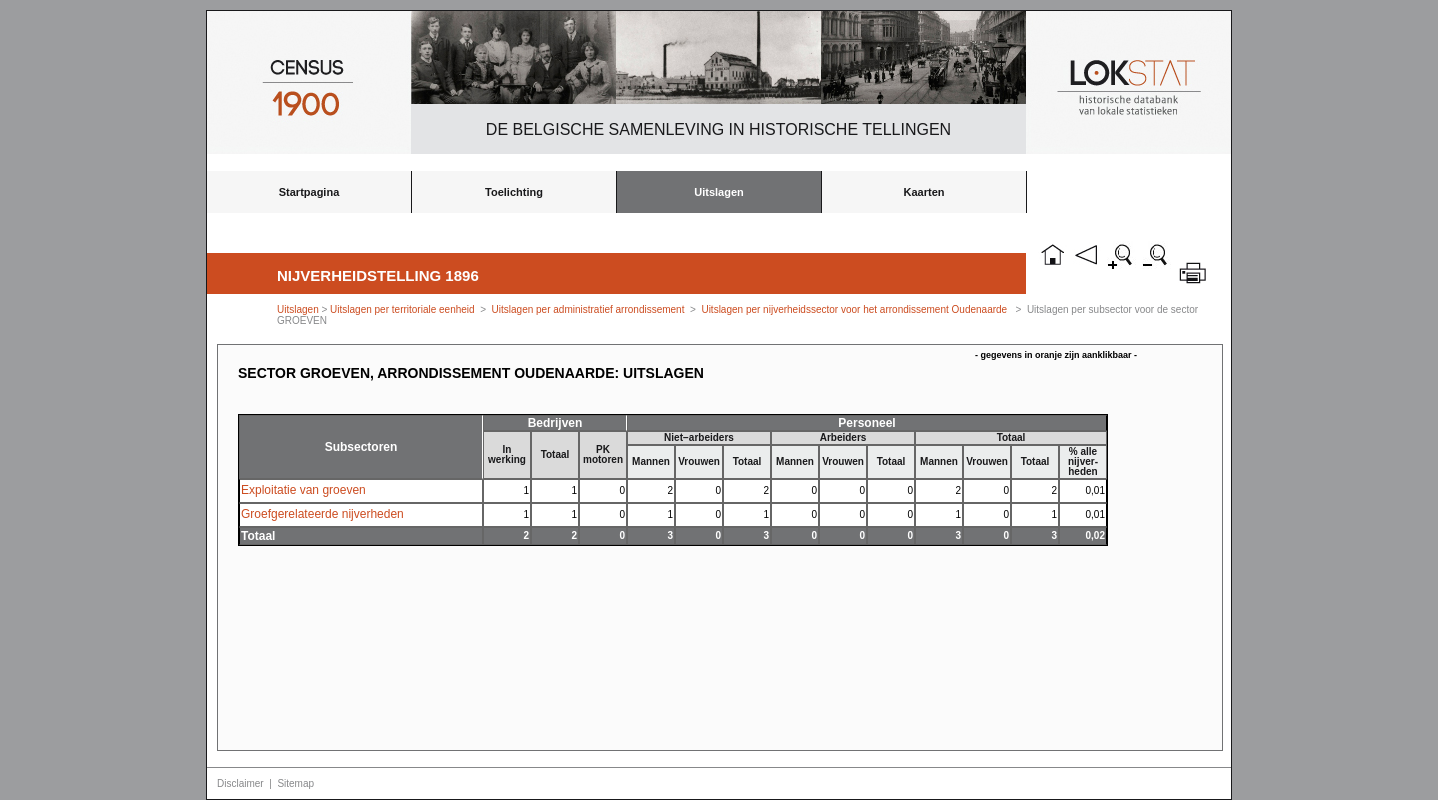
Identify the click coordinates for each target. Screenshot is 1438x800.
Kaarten (924, 192)
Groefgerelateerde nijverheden (322, 514)
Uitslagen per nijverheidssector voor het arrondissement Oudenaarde (854, 309)
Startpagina (309, 192)
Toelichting (514, 192)
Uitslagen (719, 192)
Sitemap (295, 783)
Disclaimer (240, 783)
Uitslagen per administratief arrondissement (588, 309)
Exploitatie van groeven (303, 490)
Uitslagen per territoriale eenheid (403, 309)
